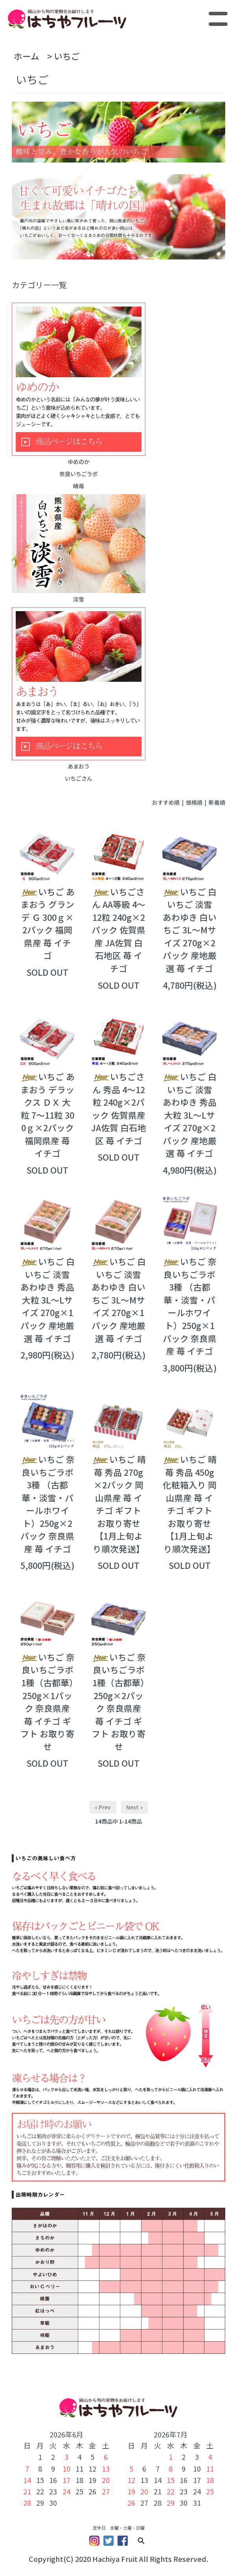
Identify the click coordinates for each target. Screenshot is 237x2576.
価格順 (194, 802)
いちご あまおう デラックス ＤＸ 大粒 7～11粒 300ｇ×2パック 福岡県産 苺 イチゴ (47, 1114)
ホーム (26, 56)
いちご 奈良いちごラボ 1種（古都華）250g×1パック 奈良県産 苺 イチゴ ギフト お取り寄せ (47, 1702)
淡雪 (78, 548)
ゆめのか (78, 384)
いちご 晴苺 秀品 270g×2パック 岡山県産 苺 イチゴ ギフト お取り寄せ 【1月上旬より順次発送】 (119, 1504)
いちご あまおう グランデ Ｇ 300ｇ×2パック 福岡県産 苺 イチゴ (47, 923)
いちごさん (78, 778)
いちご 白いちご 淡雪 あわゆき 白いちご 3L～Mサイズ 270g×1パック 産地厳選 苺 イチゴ (119, 1299)
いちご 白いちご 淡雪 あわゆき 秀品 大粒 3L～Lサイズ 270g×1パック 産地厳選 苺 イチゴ (47, 1299)
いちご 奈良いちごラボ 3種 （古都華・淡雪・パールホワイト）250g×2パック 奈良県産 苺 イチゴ (47, 1504)
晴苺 (78, 486)
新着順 (217, 802)
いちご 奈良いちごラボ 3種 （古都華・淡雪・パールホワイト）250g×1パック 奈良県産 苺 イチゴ (189, 1306)
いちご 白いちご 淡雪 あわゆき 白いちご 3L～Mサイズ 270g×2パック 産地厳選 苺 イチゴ (189, 929)
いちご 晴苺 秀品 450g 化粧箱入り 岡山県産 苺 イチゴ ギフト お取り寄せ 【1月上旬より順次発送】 (189, 1504)
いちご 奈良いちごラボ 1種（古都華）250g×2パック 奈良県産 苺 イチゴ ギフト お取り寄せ (119, 1702)
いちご (67, 56)
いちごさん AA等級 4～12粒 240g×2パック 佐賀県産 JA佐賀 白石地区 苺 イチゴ (118, 929)
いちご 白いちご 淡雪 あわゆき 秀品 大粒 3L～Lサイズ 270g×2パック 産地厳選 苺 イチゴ (189, 1114)
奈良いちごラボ (78, 474)
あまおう (78, 688)
